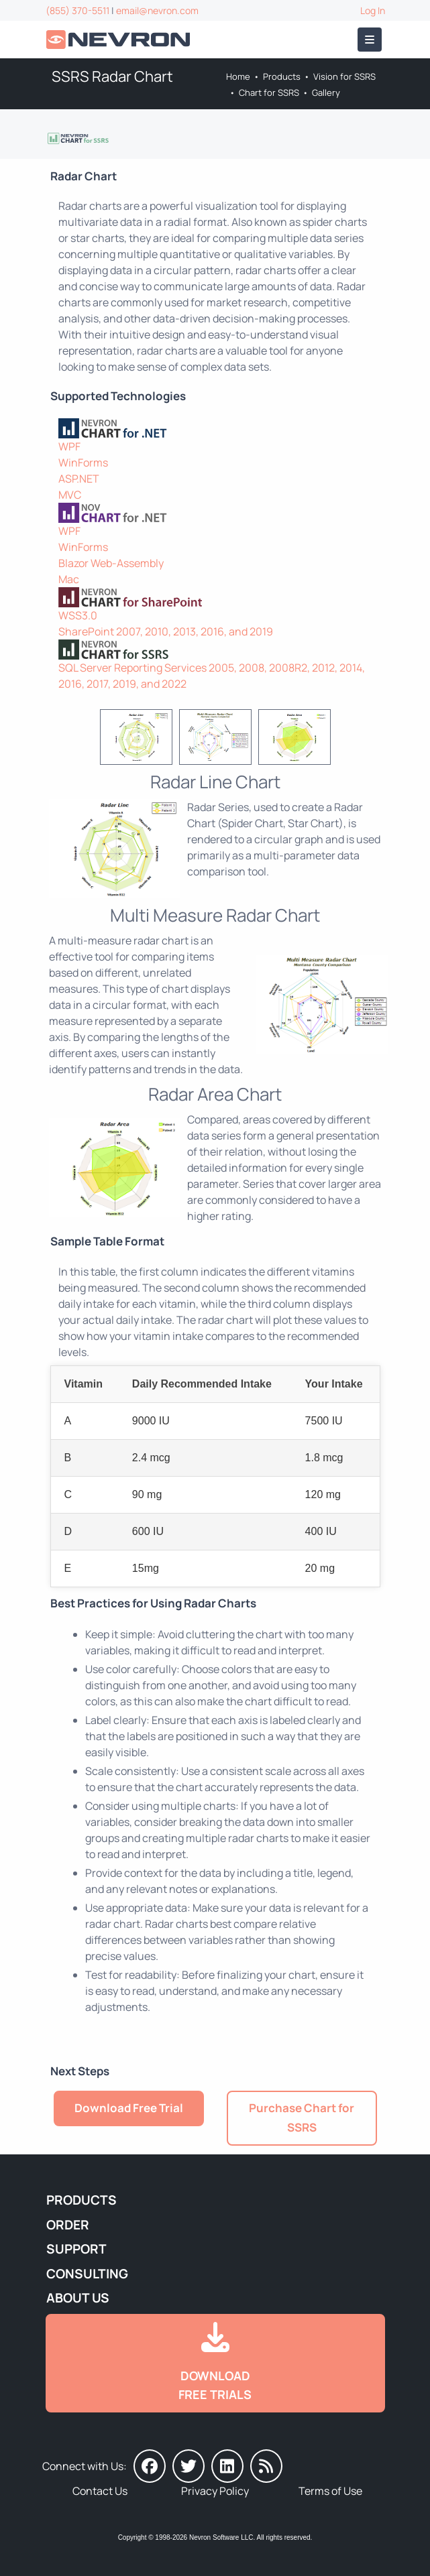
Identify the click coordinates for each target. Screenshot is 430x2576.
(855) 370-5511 (77, 10)
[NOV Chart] (215, 513)
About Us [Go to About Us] (77, 2298)
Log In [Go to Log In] (372, 10)
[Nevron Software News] (266, 2466)
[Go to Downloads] (215, 2363)
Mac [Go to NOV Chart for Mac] (68, 579)
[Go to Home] (119, 40)
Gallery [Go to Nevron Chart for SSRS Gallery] (326, 92)
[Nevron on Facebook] (149, 2466)
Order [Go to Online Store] (67, 2224)
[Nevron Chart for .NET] (215, 428)
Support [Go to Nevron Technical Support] (76, 2249)
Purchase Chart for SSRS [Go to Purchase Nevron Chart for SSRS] (301, 2117)
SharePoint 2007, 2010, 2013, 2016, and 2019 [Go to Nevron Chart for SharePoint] (165, 631)
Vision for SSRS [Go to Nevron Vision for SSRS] (344, 76)
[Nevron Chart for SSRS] (215, 649)
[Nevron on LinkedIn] (227, 2466)
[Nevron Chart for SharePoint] (215, 597)
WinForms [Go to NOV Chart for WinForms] (83, 547)
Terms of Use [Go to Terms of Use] (330, 2490)
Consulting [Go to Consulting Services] (87, 2273)
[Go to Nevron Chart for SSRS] (79, 137)
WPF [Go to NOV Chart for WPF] (69, 531)
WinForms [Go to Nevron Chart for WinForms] (83, 462)
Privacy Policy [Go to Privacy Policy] (215, 2490)
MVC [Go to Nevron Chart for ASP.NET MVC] (69, 494)
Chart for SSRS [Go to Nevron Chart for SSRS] (269, 92)
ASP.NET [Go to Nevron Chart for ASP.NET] (78, 478)
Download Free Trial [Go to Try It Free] (128, 2107)
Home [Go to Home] (238, 76)
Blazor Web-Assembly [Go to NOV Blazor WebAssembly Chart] (111, 563)
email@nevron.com (157, 10)
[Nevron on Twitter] (188, 2466)
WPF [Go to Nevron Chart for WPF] (69, 446)
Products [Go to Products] (282, 76)
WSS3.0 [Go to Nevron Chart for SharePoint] (77, 615)
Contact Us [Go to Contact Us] (99, 2490)
